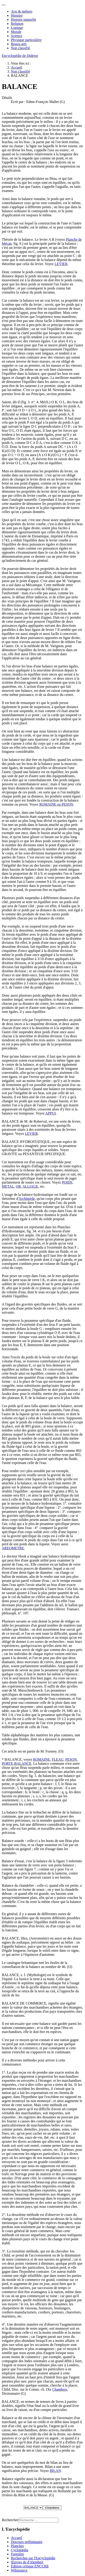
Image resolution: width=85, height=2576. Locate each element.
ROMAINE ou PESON (56, 804)
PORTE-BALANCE (17, 1763)
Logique (17, 28)
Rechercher (10, 2520)
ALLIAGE (30, 1186)
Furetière (17, 2554)
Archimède (27, 1199)
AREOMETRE (13, 1548)
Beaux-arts (19, 44)
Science (16, 36)
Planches (17, 2546)
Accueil (16, 2538)
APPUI (50, 1113)
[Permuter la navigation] (3, 5)
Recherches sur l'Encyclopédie (33, 2558)
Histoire (17, 15)
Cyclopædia (19, 2550)
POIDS (67, 1182)
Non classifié (20, 48)
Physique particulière (26, 40)
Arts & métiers (21, 11)
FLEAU (57, 1759)
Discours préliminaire (26, 2542)
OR (18, 1186)
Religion (17, 24)
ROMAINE (41, 1759)
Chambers (59, 2389)
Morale (16, 32)
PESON (71, 1759)
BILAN (55, 2471)
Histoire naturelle (23, 19)
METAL (8, 1186)
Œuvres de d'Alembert (27, 2562)
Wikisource (19, 2570)
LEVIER (61, 264)
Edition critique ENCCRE (30, 2566)
